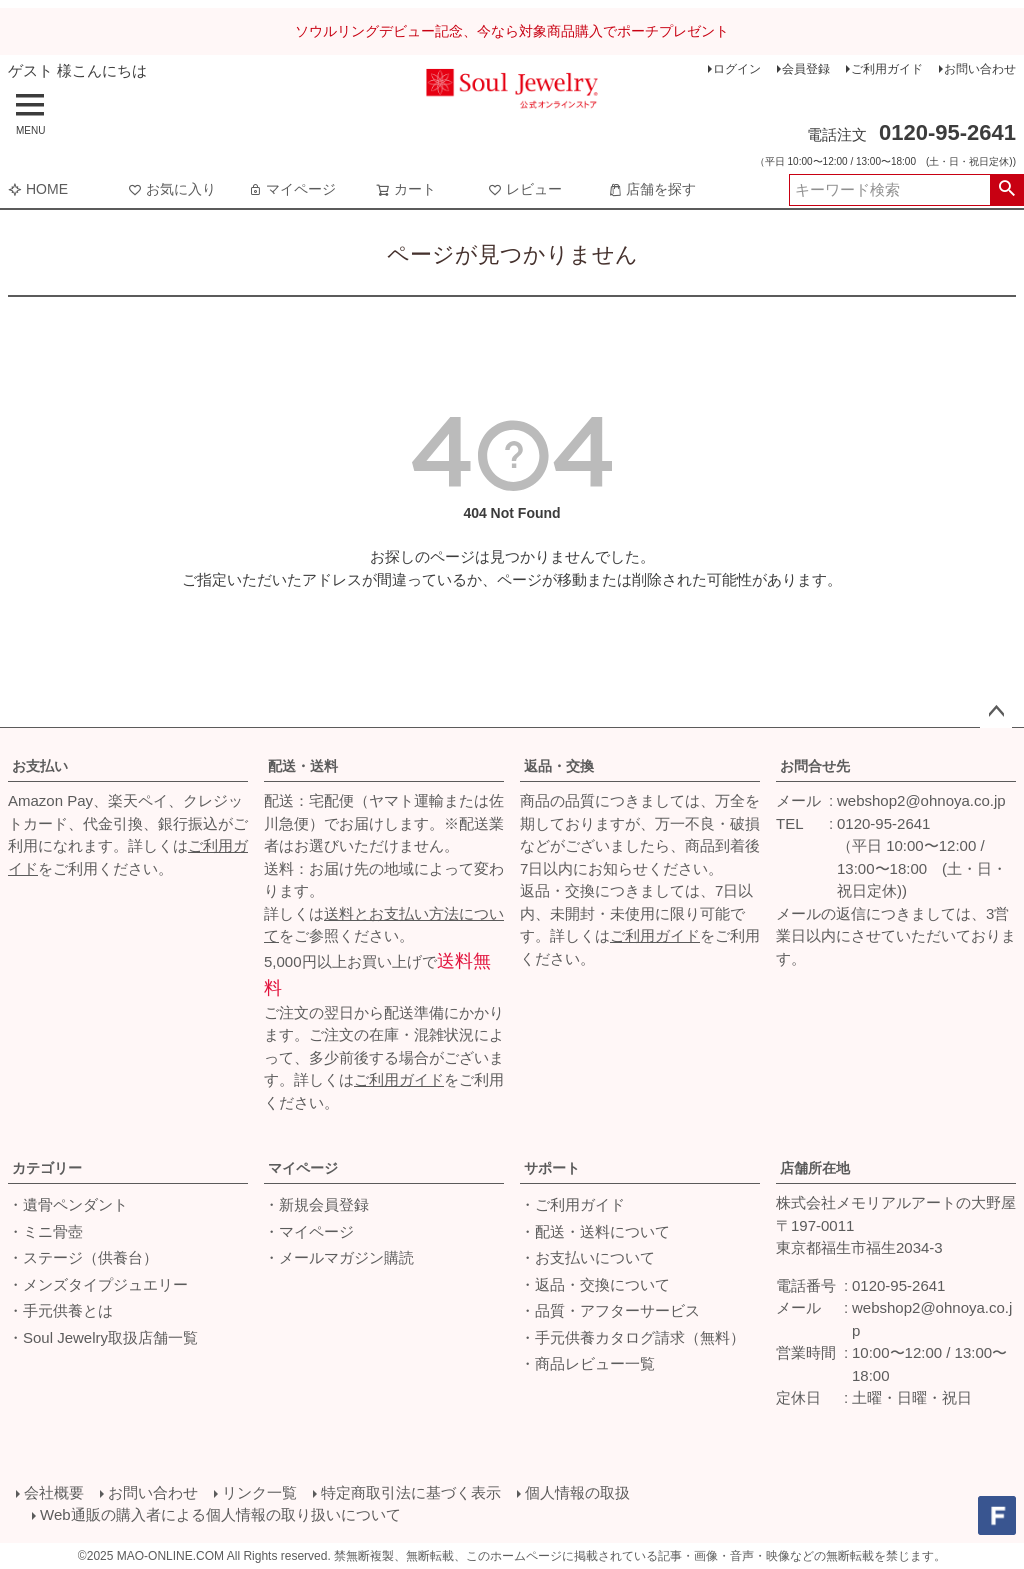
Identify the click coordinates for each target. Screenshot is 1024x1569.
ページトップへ (996, 712)
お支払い (40, 766)
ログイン (737, 69)
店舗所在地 (815, 1168)
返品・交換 (559, 766)
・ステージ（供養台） (83, 1257)
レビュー (525, 189)
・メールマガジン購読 (339, 1257)
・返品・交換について (595, 1284)
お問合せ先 (815, 766)
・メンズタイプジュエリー (98, 1284)
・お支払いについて (587, 1257)
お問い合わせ (980, 69)
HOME (38, 189)
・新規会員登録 (316, 1204)
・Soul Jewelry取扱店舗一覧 (103, 1337)
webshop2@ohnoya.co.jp (921, 800)
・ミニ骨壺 (45, 1231)
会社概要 (54, 1492)
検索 (1006, 190)
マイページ (292, 189)
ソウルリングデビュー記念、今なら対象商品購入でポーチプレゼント (512, 31)
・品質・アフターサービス (610, 1310)
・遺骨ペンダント (68, 1204)
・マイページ (309, 1231)
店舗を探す (652, 189)
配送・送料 (303, 766)
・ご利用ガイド (572, 1204)
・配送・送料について (595, 1231)
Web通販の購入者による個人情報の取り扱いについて (220, 1514)
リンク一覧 (259, 1492)
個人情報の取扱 (577, 1492)
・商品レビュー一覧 (587, 1363)
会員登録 (806, 69)
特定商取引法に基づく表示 (411, 1492)
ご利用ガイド (887, 69)
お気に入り (172, 189)
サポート (552, 1168)
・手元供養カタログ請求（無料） (632, 1337)
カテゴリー (47, 1168)
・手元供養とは (60, 1310)
